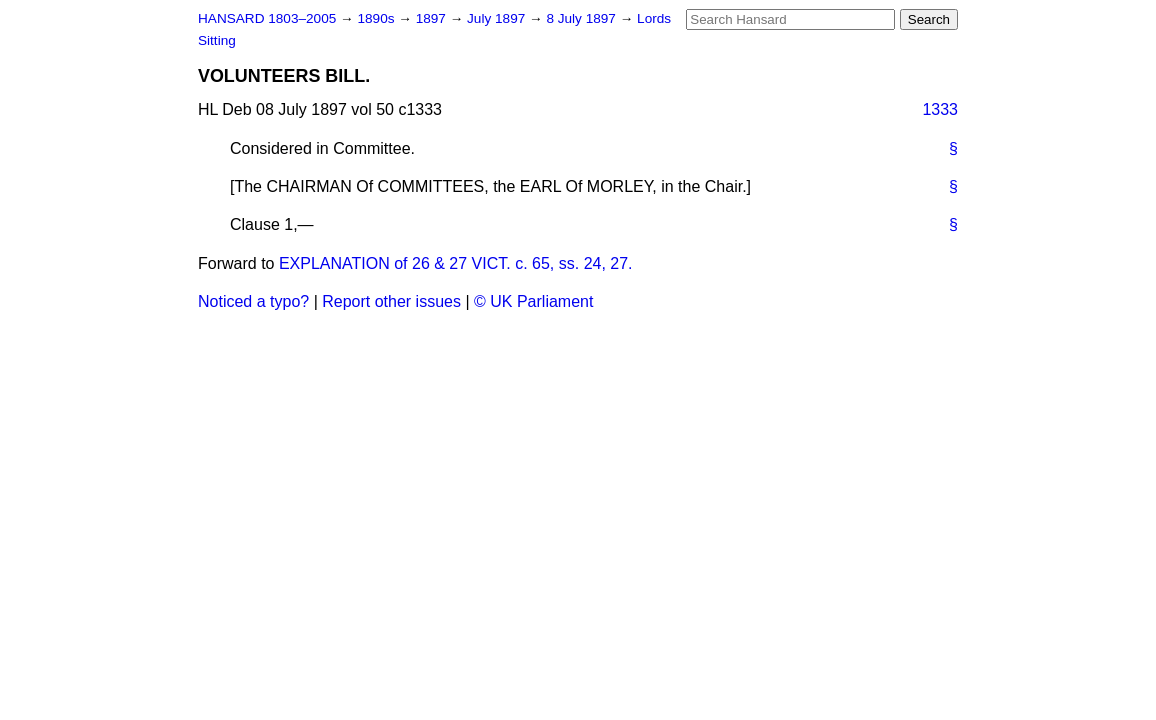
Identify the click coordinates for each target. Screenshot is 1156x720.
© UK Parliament (533, 301)
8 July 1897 (582, 18)
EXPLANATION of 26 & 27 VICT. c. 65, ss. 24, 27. (456, 263)
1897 (433, 18)
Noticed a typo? (253, 301)
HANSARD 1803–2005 (267, 18)
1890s (377, 18)
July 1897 (498, 18)
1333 (940, 109)
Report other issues (391, 301)
